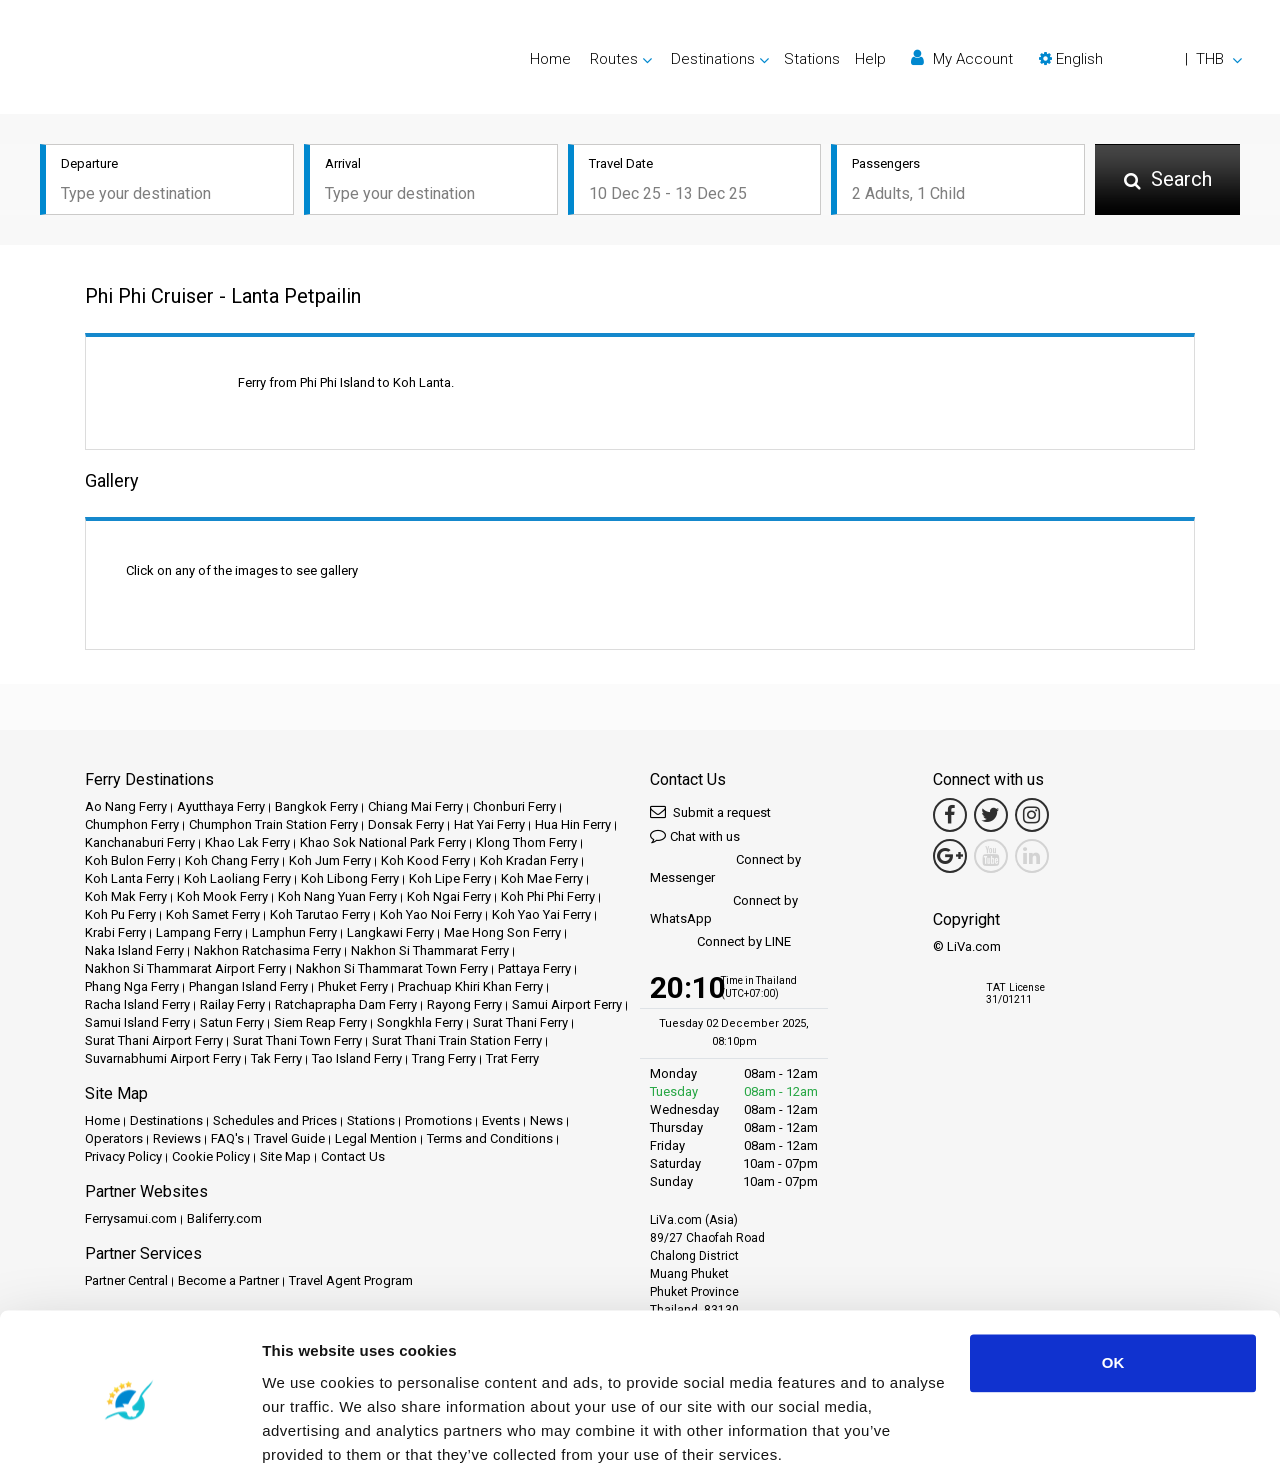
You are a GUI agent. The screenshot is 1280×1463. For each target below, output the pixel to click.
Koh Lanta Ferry (129, 878)
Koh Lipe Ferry (450, 878)
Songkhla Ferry (420, 1022)
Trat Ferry (512, 1058)
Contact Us (353, 1156)
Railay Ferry (232, 1004)
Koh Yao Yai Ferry (541, 914)
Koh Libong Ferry (350, 878)
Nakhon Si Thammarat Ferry (430, 950)
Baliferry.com (224, 1218)
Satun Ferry (232, 1022)
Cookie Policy (211, 1156)
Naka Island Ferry (134, 950)
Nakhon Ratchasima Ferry (267, 950)
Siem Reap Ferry (320, 1022)
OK (1113, 1276)
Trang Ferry (444, 1058)
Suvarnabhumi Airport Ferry (163, 1058)
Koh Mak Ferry (126, 896)
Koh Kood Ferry (425, 860)
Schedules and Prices (275, 1120)
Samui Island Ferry (137, 1022)
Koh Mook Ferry (222, 896)
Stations (812, 59)
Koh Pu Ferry (120, 914)
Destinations (166, 1120)
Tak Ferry (276, 1058)
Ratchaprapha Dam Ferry (346, 1004)
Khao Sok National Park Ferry (383, 842)
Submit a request (710, 811)
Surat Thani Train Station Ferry (457, 1040)
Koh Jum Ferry (330, 860)
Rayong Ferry (464, 1004)
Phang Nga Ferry (132, 986)
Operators (114, 1138)
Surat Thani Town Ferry (297, 1040)
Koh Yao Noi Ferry (431, 914)
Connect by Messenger (725, 868)
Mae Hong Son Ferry (502, 932)
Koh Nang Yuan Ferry (337, 896)
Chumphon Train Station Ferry (273, 824)
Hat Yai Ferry (489, 824)
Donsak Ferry (406, 824)
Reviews (177, 1138)
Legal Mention (376, 1138)
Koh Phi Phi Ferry (548, 896)
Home (550, 59)
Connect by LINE (720, 942)
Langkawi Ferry (390, 932)
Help (870, 59)
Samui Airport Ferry (567, 1004)
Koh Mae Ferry (542, 878)
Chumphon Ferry (132, 824)
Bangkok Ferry (316, 806)
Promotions (438, 1120)
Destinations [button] (713, 59)
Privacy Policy (123, 1156)
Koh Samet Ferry (213, 914)
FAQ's (227, 1138)
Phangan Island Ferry (248, 986)
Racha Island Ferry (137, 1004)
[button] (1140, 59)
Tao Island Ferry (357, 1058)
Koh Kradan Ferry (529, 860)
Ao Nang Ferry (126, 806)
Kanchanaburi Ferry (140, 842)
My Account (962, 58)
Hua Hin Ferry (573, 824)
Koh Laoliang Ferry (237, 878)
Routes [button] (614, 59)
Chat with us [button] (695, 835)
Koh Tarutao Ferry (320, 914)
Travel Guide (289, 1138)
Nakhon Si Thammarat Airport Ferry (185, 968)
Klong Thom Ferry (526, 842)
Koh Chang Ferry (232, 860)
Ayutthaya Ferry (221, 806)
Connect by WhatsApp (724, 909)
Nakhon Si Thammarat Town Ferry (392, 968)
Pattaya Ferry (534, 968)
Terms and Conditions (490, 1138)
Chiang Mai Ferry (415, 806)
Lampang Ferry (199, 932)
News (546, 1120)
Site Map (285, 1156)
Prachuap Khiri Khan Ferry (470, 986)
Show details (308, 1423)
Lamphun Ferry (294, 932)
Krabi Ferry (115, 932)
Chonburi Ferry (514, 806)
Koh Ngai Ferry (449, 896)
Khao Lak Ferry (247, 842)
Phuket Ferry (353, 986)
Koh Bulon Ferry (130, 860)
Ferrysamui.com (131, 1218)
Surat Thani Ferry (520, 1022)
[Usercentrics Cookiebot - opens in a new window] (129, 1424)
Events (501, 1120)
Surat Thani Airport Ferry (154, 1040)
